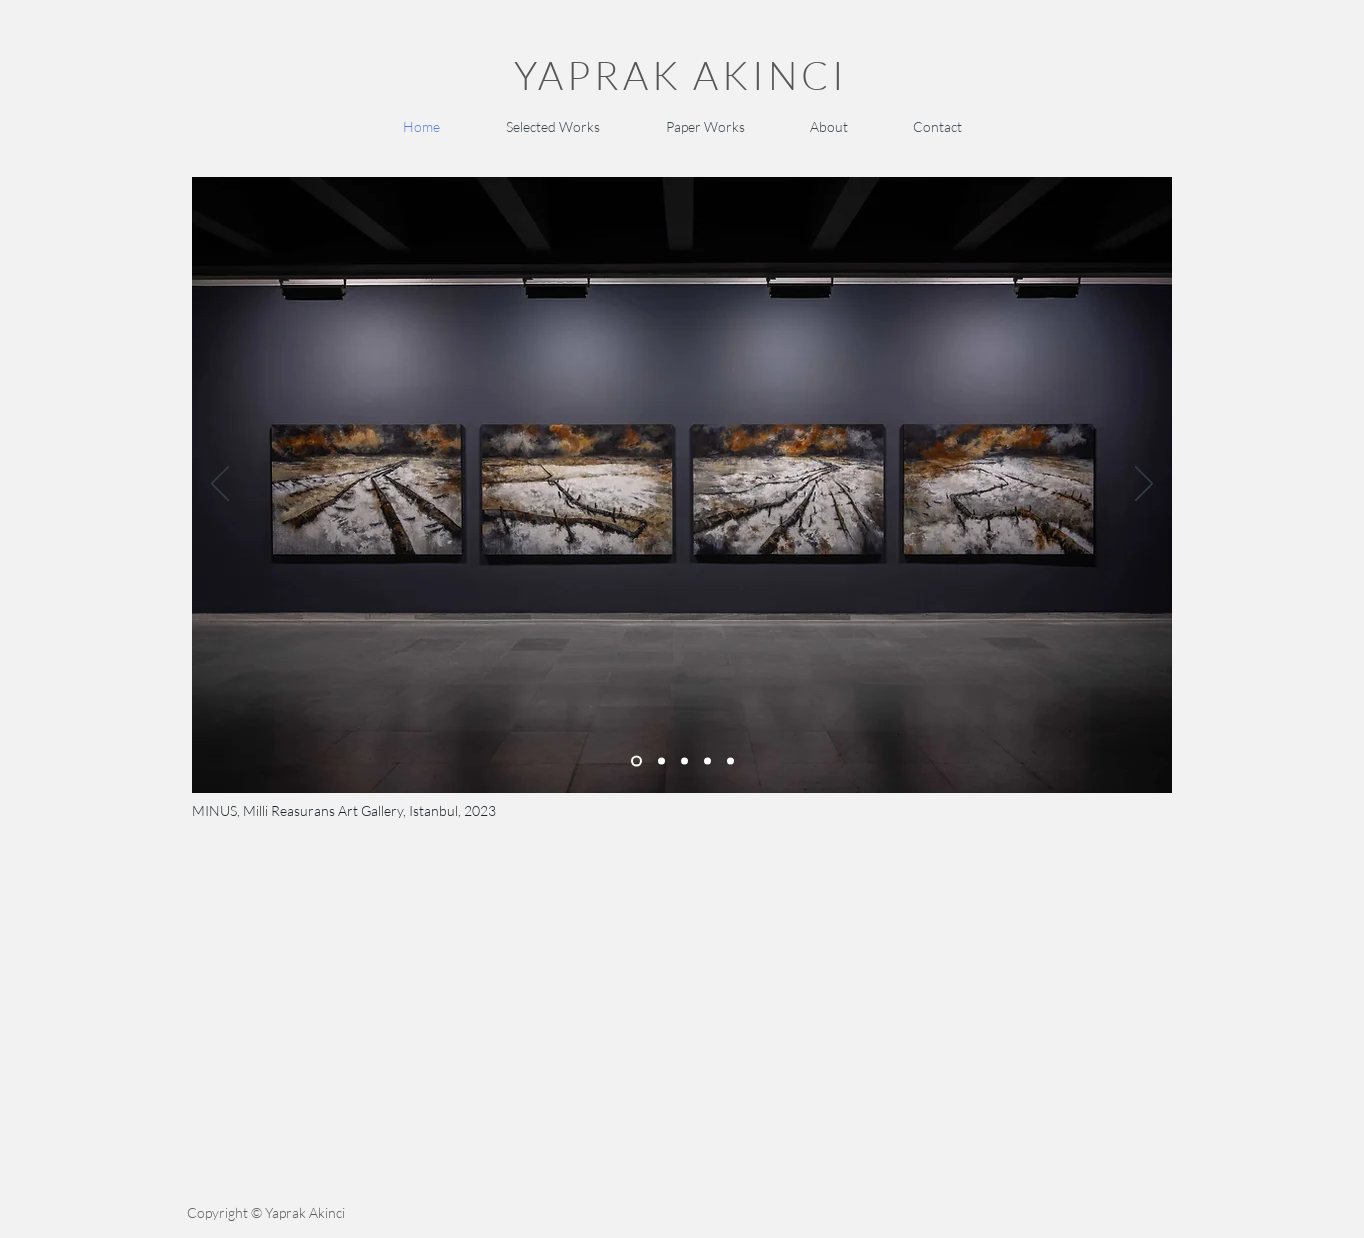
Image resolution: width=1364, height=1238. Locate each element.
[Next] (1144, 485)
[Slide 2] (661, 760)
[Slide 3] (730, 760)
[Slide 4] (684, 760)
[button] (552, 127)
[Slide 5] (707, 760)
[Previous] (220, 485)
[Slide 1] (636, 760)
